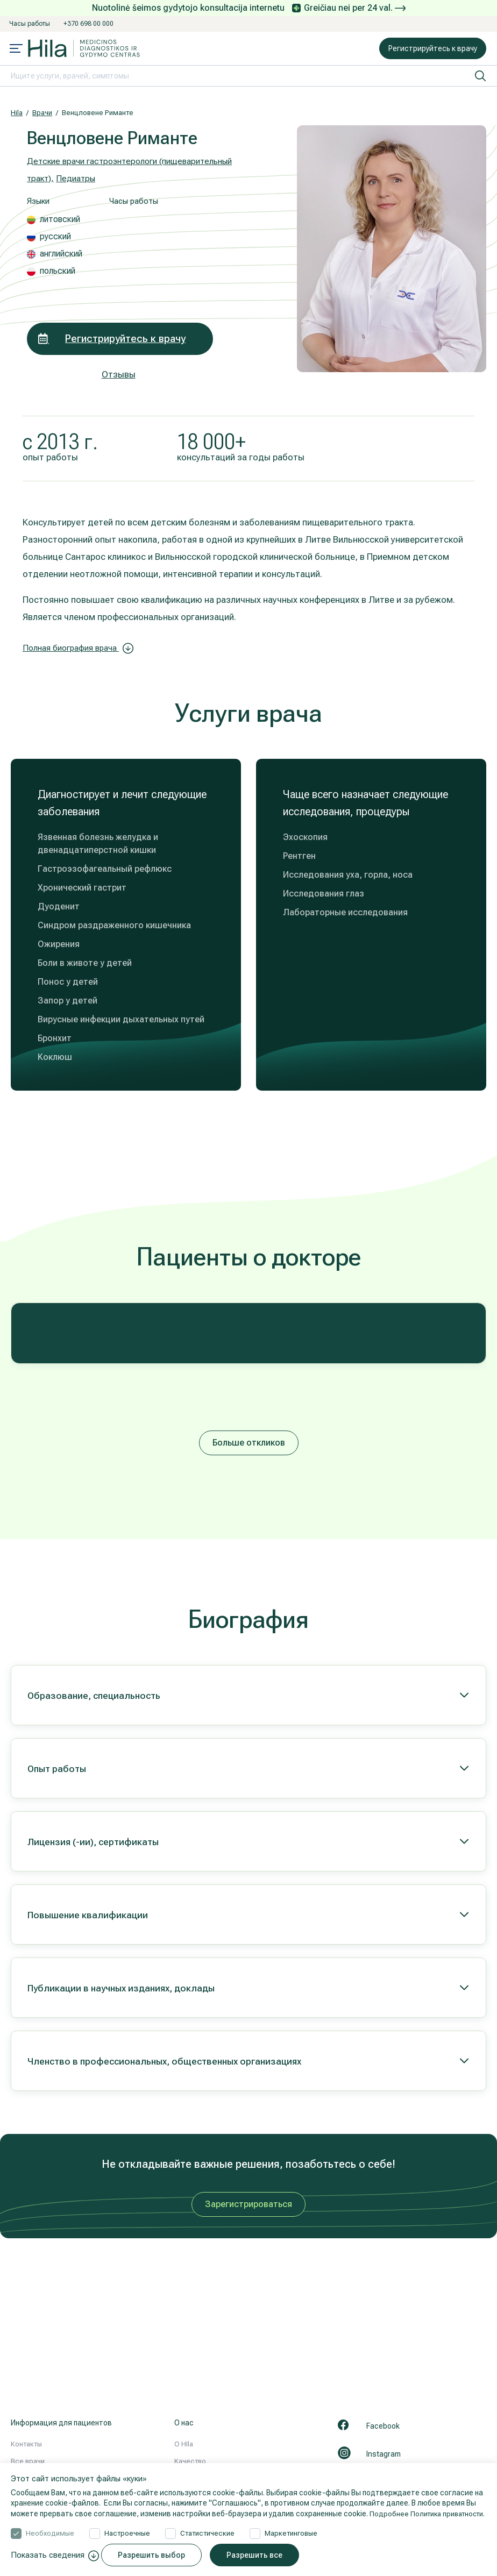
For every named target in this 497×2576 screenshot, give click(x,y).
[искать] (480, 75)
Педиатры (80, 178)
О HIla (183, 2444)
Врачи (42, 113)
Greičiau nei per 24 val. (355, 8)
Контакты (26, 2444)
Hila (17, 113)
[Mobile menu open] (16, 49)
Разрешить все (260, 2555)
